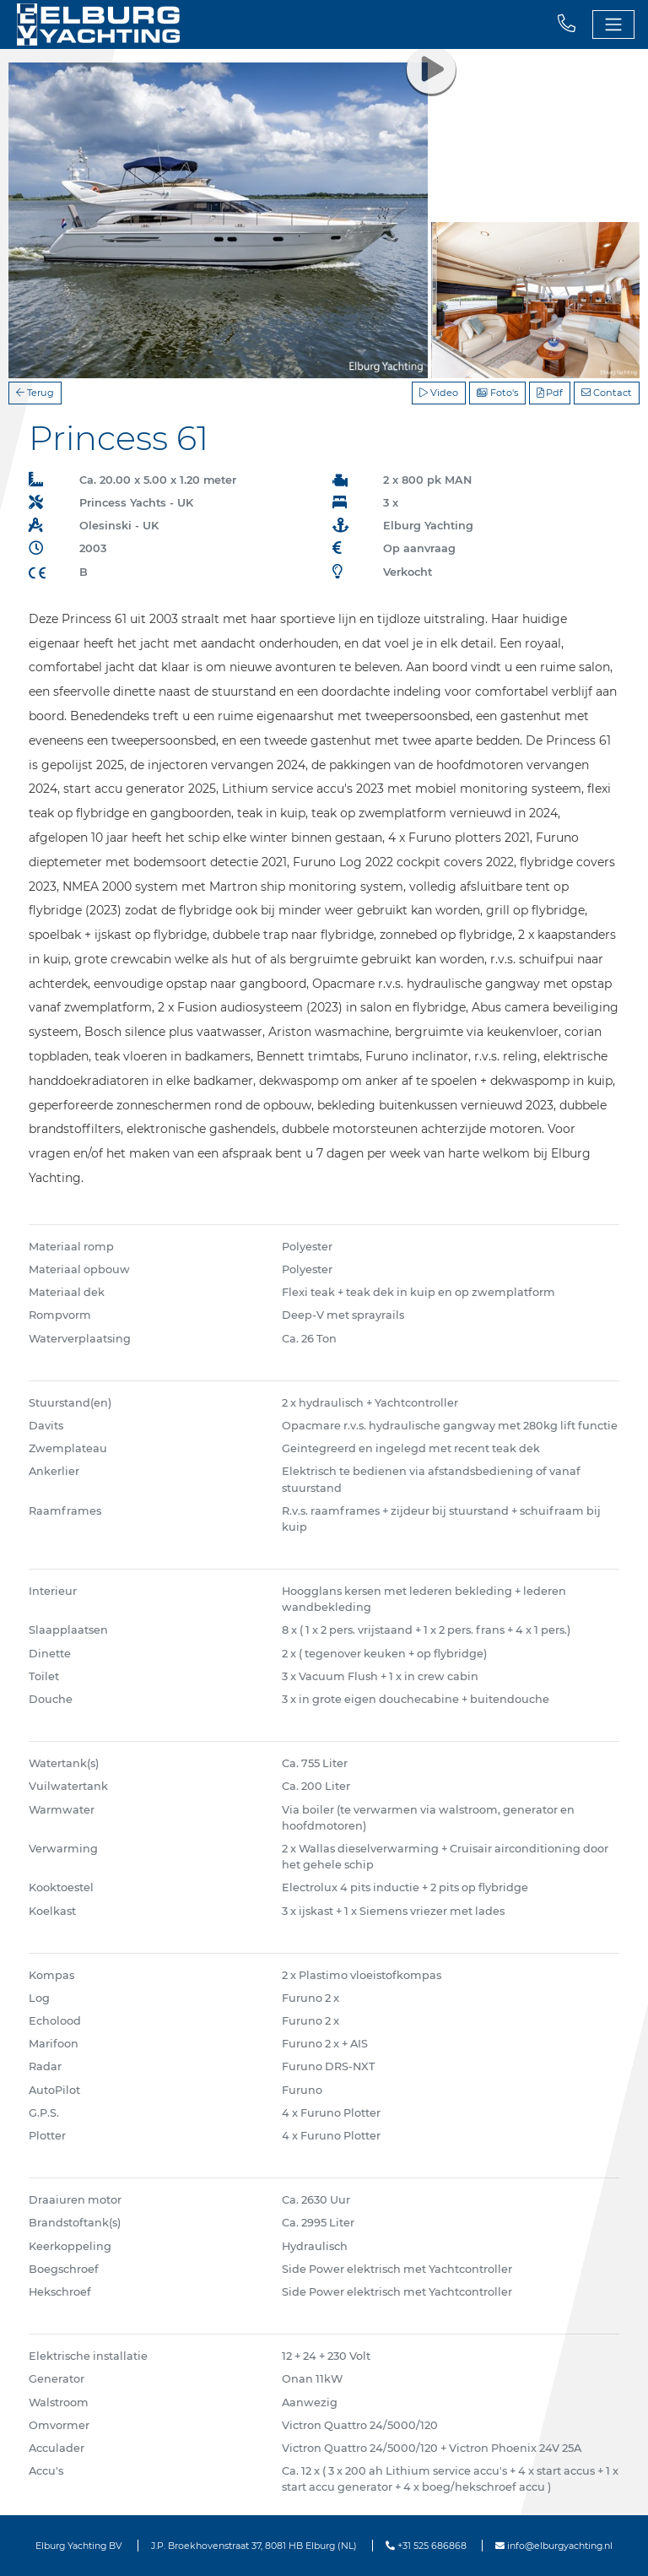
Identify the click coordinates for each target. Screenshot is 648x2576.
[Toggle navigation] (613, 24)
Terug (35, 393)
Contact (606, 393)
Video (438, 393)
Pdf (550, 393)
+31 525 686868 (426, 2546)
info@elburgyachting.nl (554, 2546)
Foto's (497, 393)
